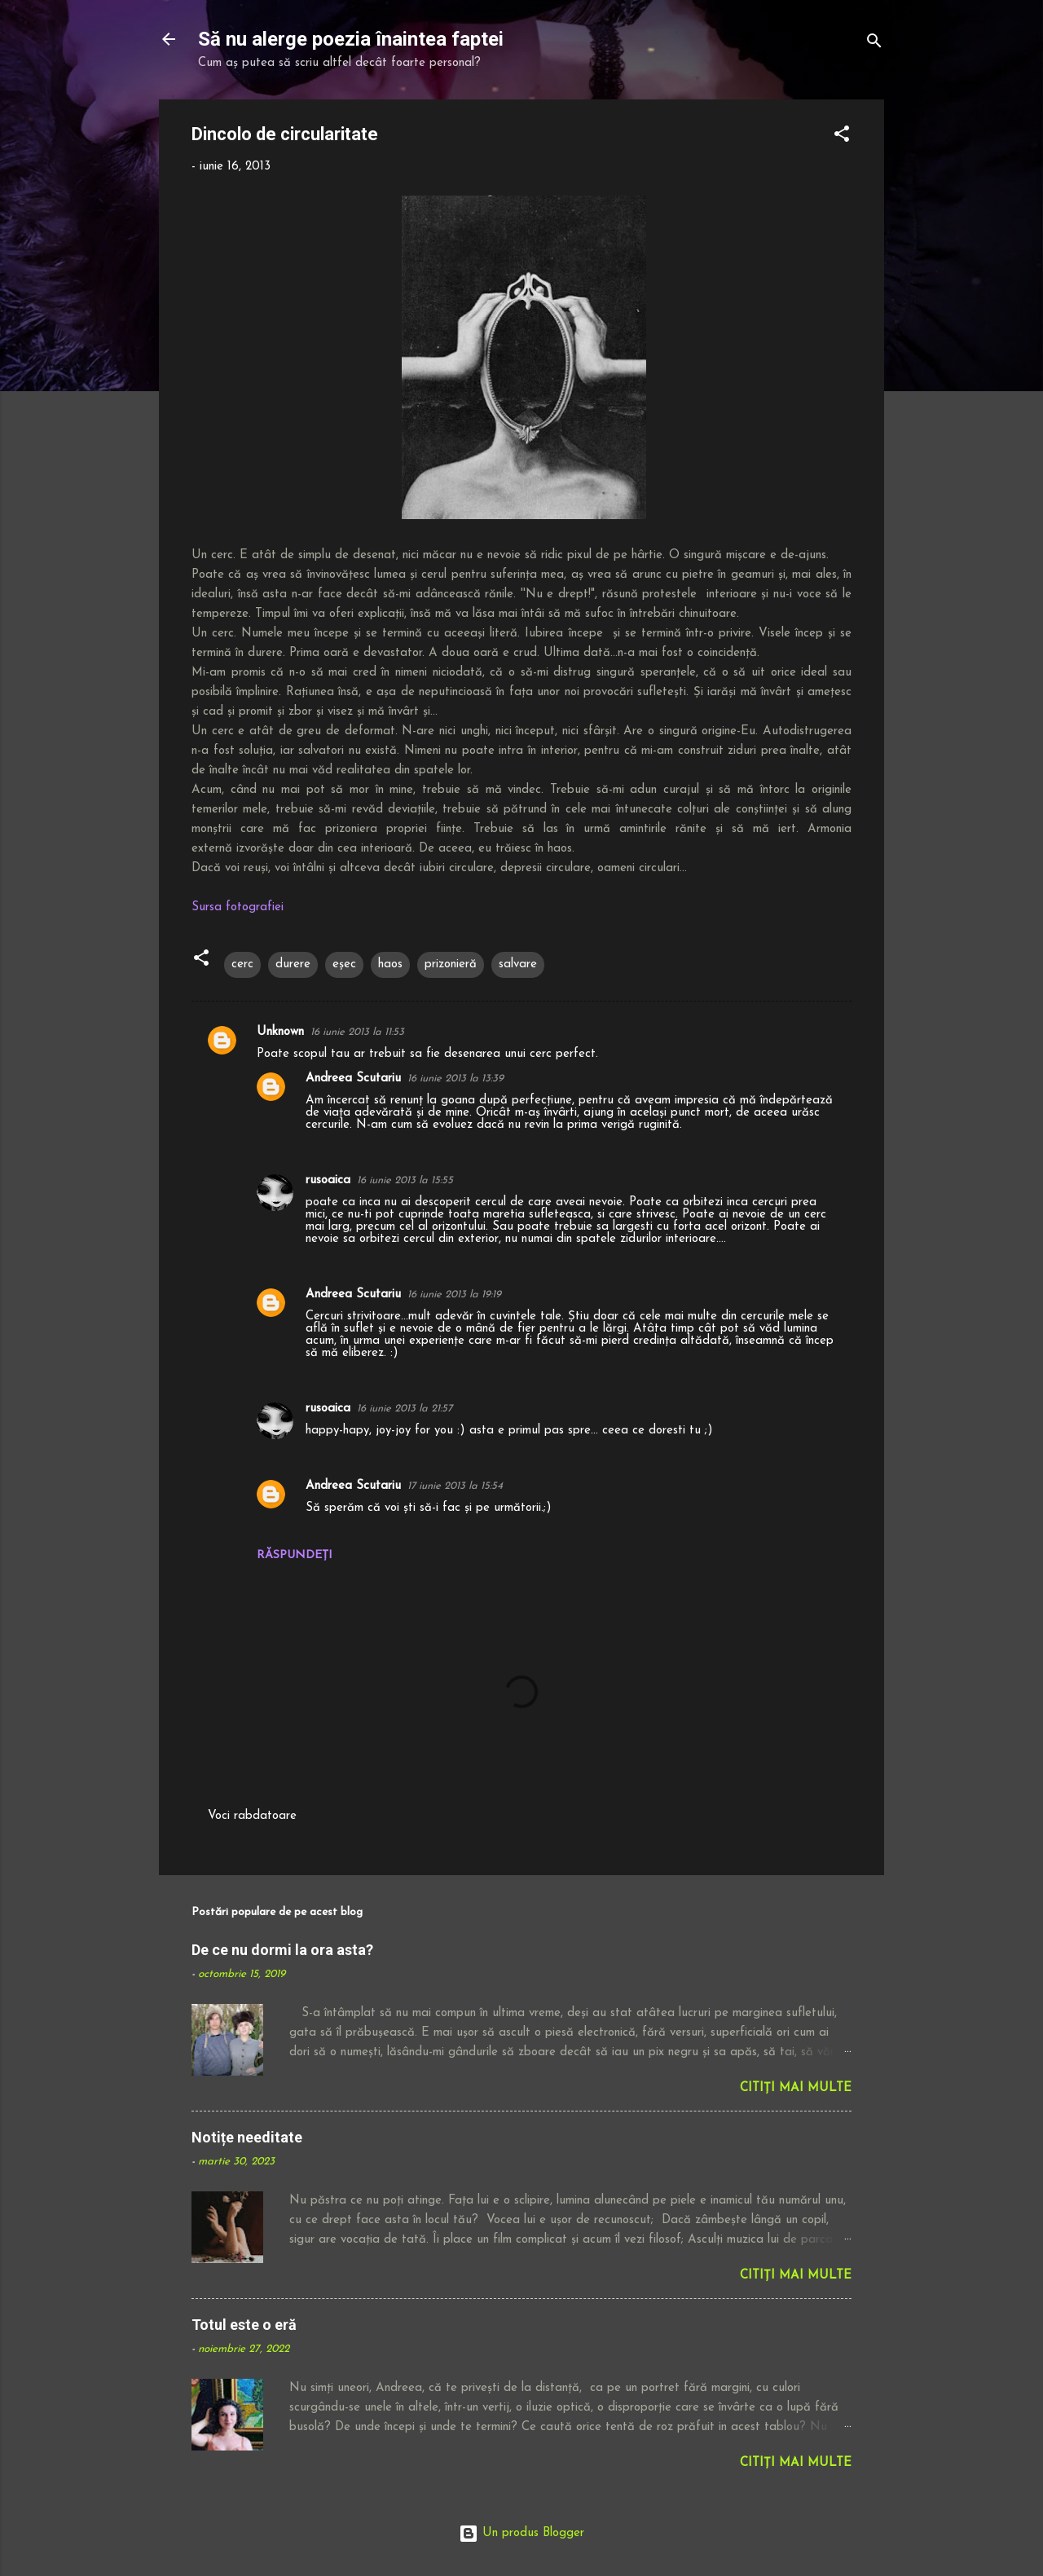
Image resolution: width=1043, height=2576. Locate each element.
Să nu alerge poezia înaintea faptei (351, 39)
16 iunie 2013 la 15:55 (405, 1180)
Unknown (280, 1032)
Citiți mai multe (796, 2088)
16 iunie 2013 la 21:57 (404, 1408)
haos (390, 964)
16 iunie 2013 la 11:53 (357, 1032)
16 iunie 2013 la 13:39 (455, 1078)
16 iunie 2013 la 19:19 (454, 1294)
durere (292, 964)
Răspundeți (294, 1555)
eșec (344, 964)
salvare (518, 964)
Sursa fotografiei (237, 907)
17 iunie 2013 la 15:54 (455, 1486)
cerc (242, 964)
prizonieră (451, 964)
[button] (842, 137)
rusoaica (328, 1180)
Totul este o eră (244, 2324)
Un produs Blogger (521, 2533)
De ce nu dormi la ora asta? (282, 1949)
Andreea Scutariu (353, 1078)
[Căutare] (874, 44)
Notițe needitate (246, 2137)
